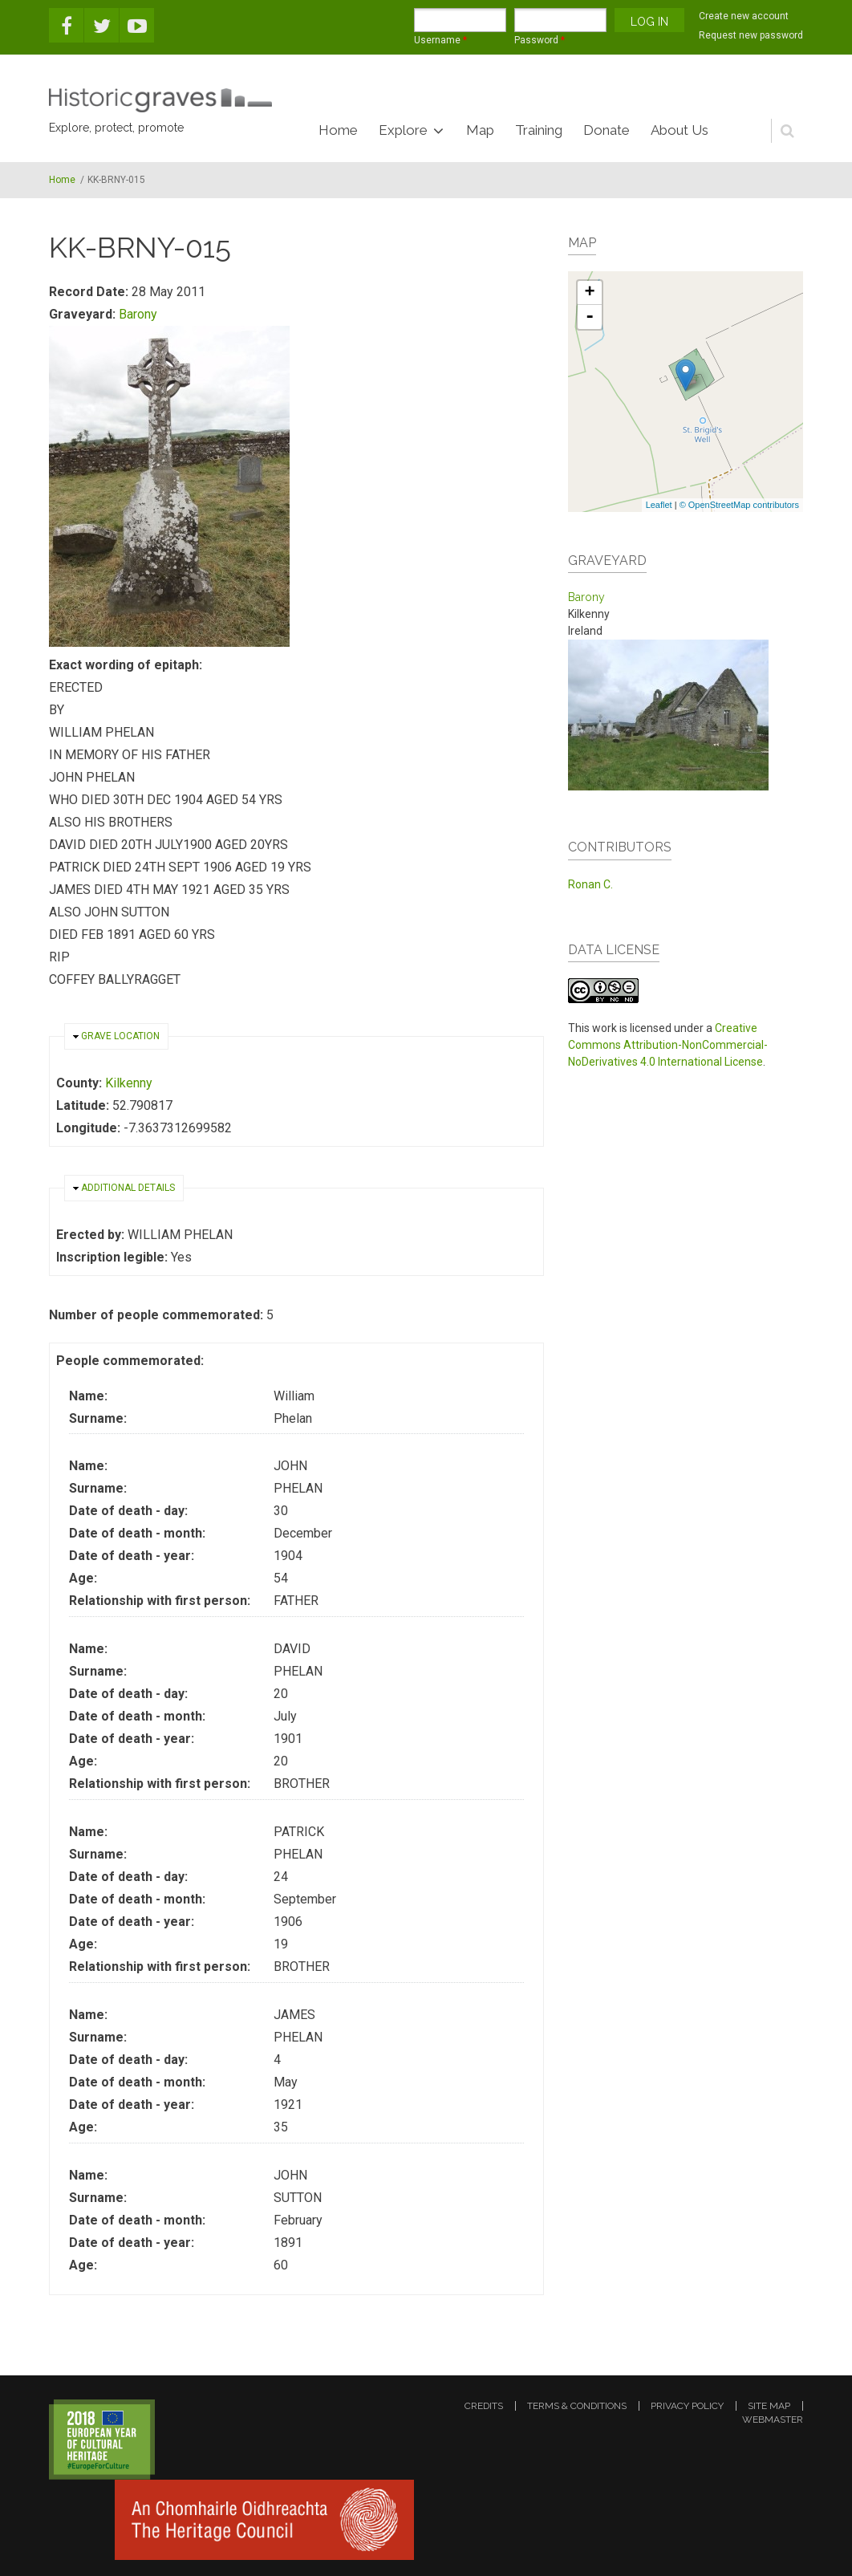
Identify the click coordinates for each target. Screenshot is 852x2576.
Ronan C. (590, 884)
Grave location (120, 1036)
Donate (606, 130)
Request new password (751, 35)
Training (538, 130)
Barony (138, 314)
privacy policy (687, 2406)
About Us (679, 130)
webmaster (772, 2419)
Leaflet (659, 505)
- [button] (589, 317)
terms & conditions (577, 2406)
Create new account (744, 16)
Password (539, 40)
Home (338, 130)
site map (769, 2406)
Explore (403, 130)
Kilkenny (128, 1083)
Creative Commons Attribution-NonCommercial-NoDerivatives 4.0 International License (668, 1045)
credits (484, 2406)
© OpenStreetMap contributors (739, 505)
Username (440, 40)
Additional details (128, 1187)
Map (480, 130)
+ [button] (590, 293)
